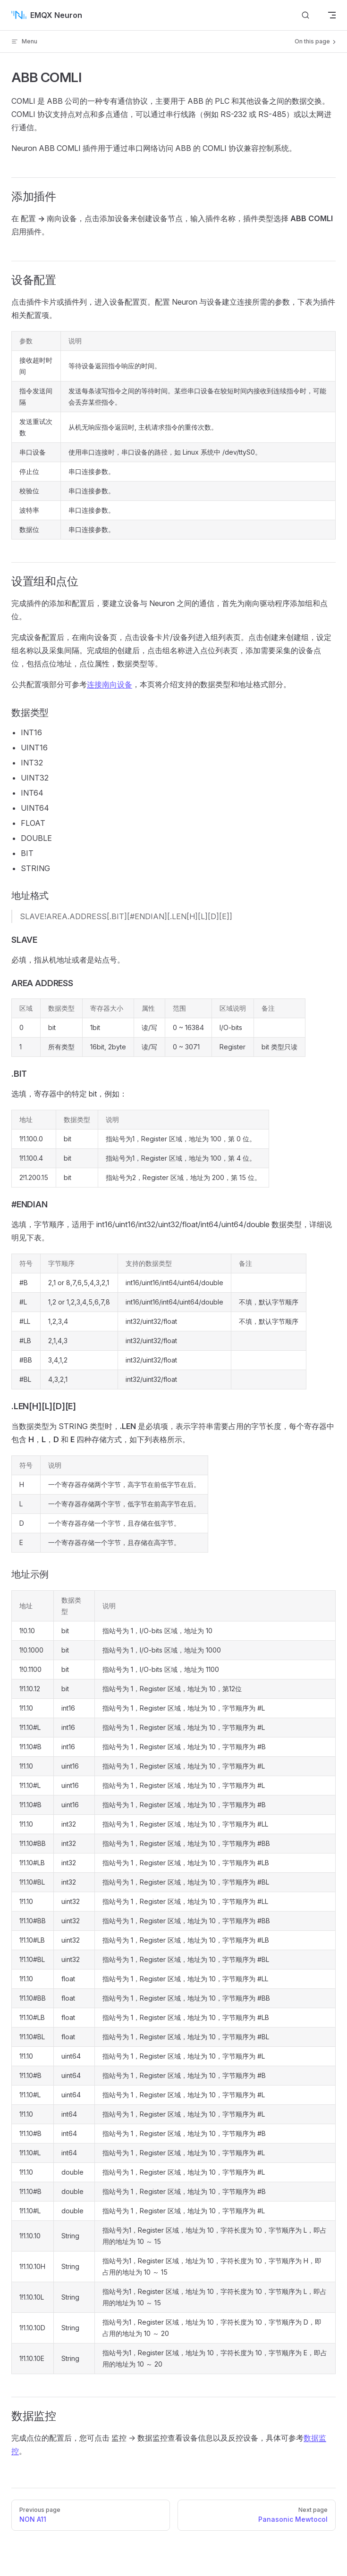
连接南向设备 (109, 684)
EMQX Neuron (46, 15)
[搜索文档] (305, 15)
